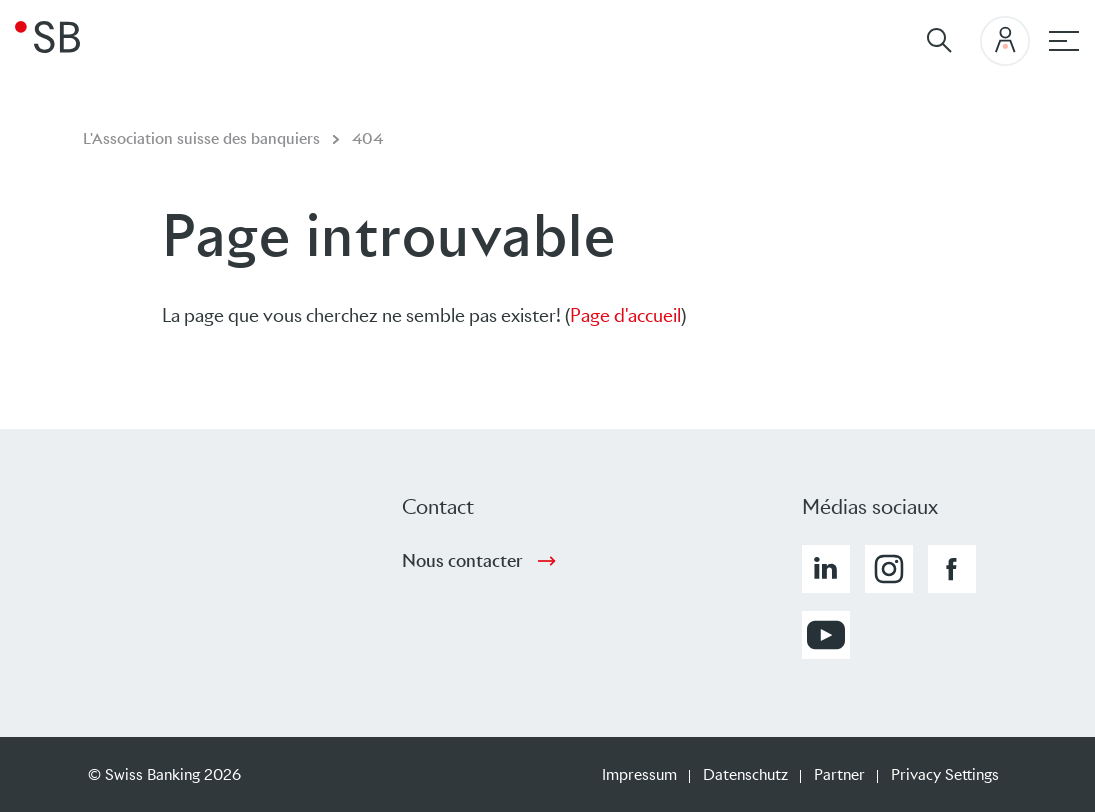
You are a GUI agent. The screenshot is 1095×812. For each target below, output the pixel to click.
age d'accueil (631, 315)
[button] (826, 569)
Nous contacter (462, 561)
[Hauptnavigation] (1064, 41)
